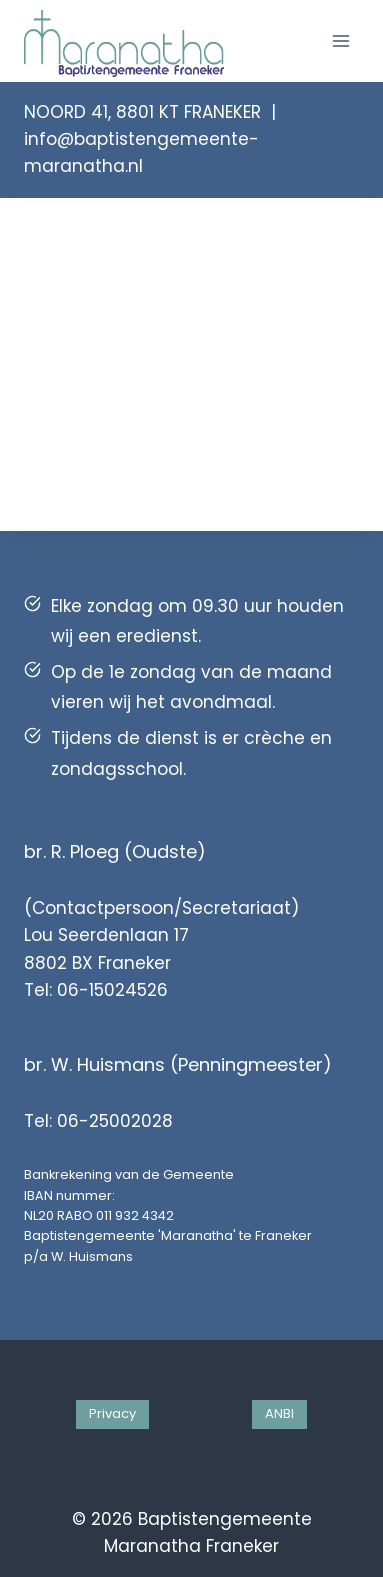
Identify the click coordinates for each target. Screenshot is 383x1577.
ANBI (279, 1413)
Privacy (112, 1413)
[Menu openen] (340, 40)
